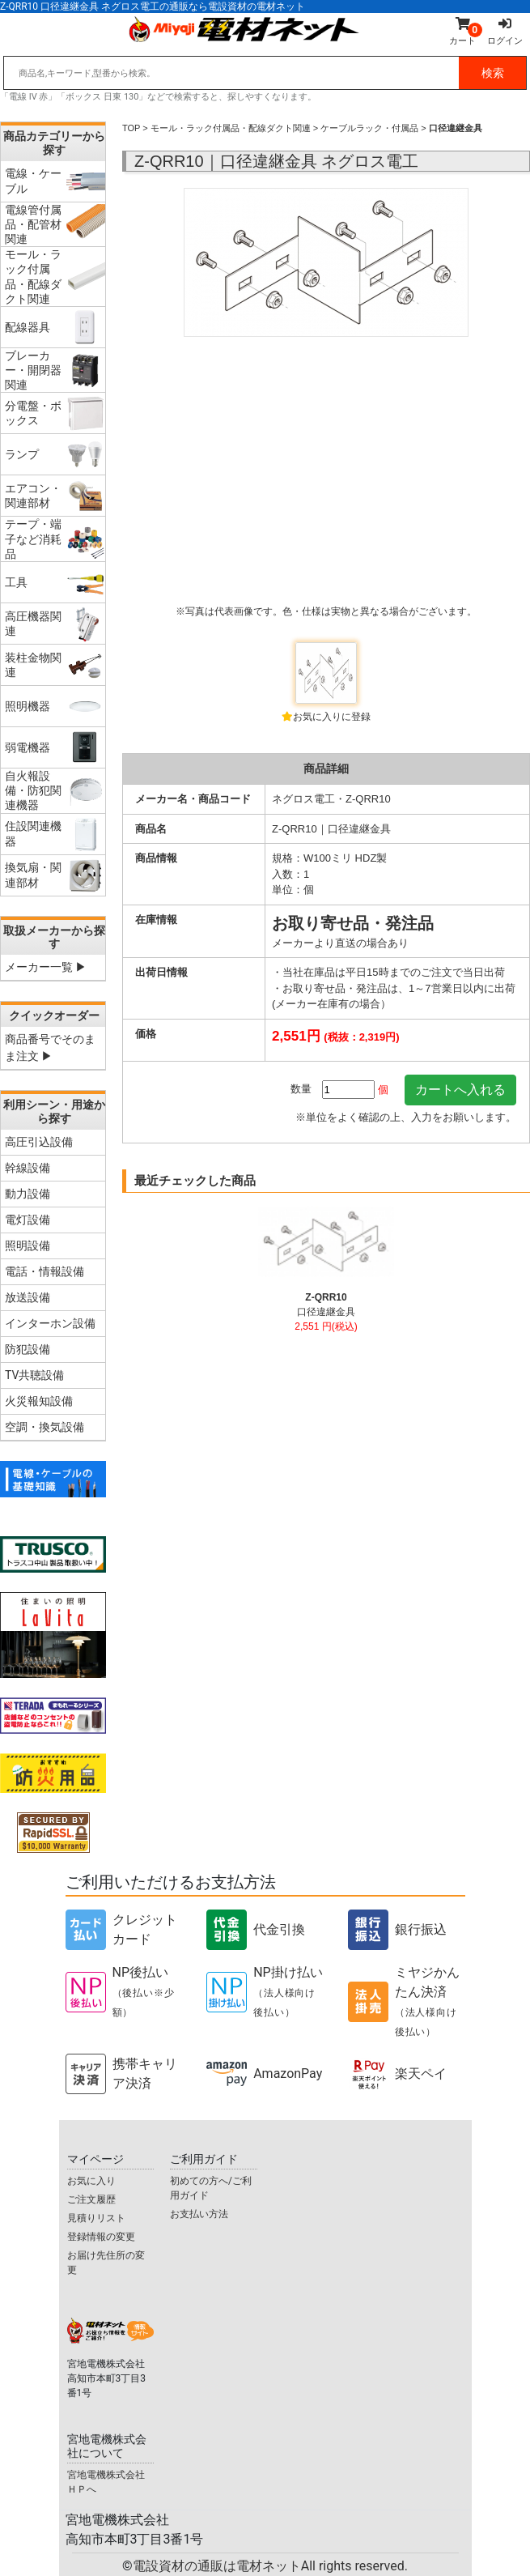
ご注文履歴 (91, 2199)
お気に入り (91, 2180)
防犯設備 (27, 1349)
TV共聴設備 (34, 1375)
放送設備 (27, 1297)
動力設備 (27, 1193)
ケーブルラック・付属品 (369, 128)
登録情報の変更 (101, 2236)
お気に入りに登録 (332, 716)
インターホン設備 (50, 1323)
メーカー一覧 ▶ (46, 966)
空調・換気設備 (44, 1426)
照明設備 (27, 1245)
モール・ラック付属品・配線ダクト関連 (231, 128)
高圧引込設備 (39, 1141)
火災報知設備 (39, 1400)
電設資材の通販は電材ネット (270, 2566)
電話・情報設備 (44, 1271)
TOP (131, 128)
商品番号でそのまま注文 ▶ (50, 1047)
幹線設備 (27, 1167)
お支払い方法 (199, 2214)
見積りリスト (96, 2218)
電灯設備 (27, 1219)
